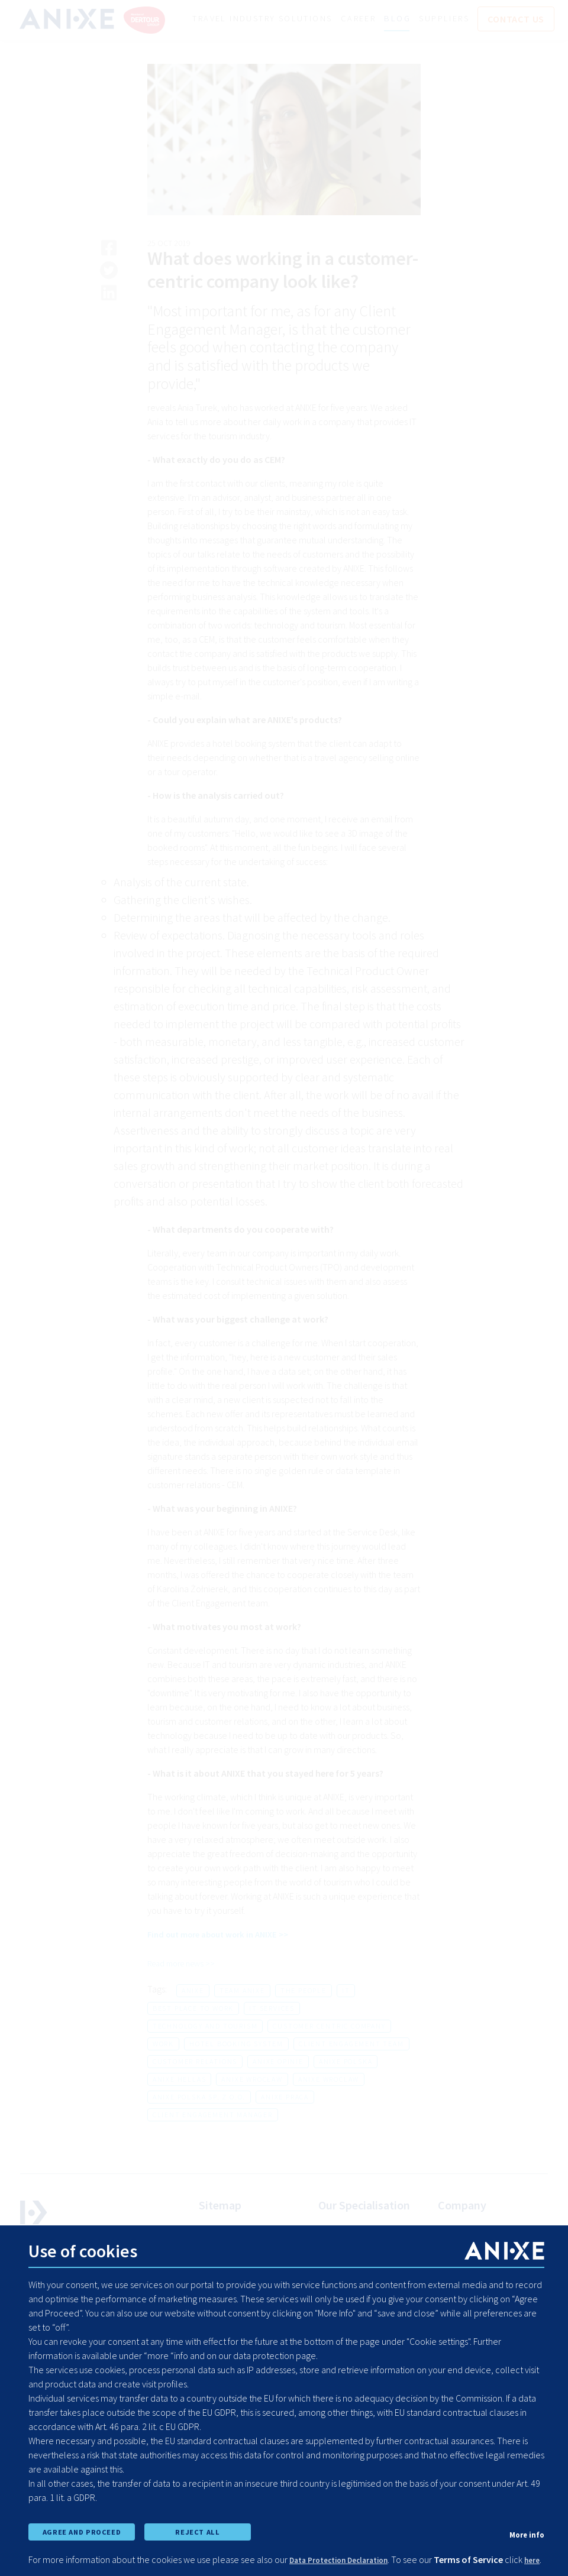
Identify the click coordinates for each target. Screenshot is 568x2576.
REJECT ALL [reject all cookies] (197, 2513)
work (163, 2069)
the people (303, 2016)
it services (272, 2034)
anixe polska (346, 2087)
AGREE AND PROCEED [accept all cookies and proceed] (81, 2513)
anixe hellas (179, 2105)
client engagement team (351, 2069)
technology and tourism (205, 2051)
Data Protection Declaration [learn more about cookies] (349, 2545)
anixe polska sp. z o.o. (199, 2122)
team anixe (242, 2016)
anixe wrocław (251, 2105)
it (346, 2016)
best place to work (193, 2034)
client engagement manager (213, 2140)
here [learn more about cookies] (57, 2559)
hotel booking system (236, 2069)
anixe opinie (278, 2087)
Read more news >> (185, 1989)
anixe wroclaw (328, 2105)
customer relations (195, 2087)
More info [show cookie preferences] (523, 2515)
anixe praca (285, 2122)
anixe (193, 2016)
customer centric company (329, 2051)
